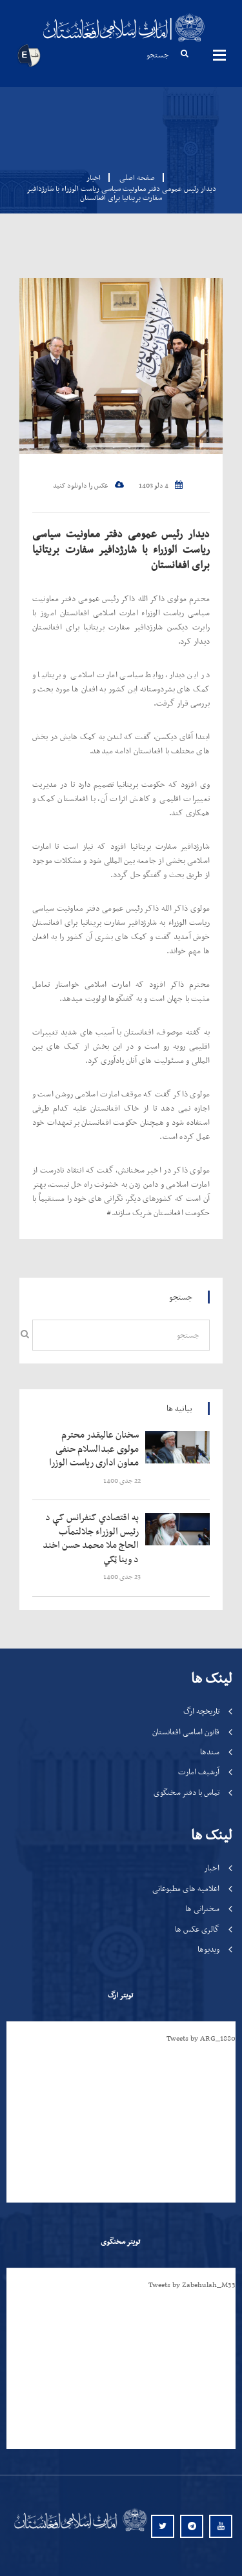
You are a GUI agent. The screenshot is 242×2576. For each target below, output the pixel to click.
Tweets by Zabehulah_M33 (192, 2284)
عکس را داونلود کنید (88, 485)
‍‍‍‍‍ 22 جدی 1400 (122, 1480)
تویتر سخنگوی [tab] (120, 2241)
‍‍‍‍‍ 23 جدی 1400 (122, 1576)
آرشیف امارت (198, 1771)
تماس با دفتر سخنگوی (186, 1792)
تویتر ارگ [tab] (120, 1994)
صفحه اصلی (133, 177)
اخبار (93, 177)
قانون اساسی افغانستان (185, 1731)
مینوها (219, 55)
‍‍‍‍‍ (93, 1449)
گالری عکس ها (197, 1929)
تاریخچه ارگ (201, 1711)
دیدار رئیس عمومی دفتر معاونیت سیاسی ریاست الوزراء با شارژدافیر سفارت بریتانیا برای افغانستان (121, 548)
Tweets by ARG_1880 (201, 2038)
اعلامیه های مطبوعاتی (185, 1888)
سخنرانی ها (202, 1908)
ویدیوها (208, 1949)
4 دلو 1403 (161, 485)
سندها (209, 1751)
